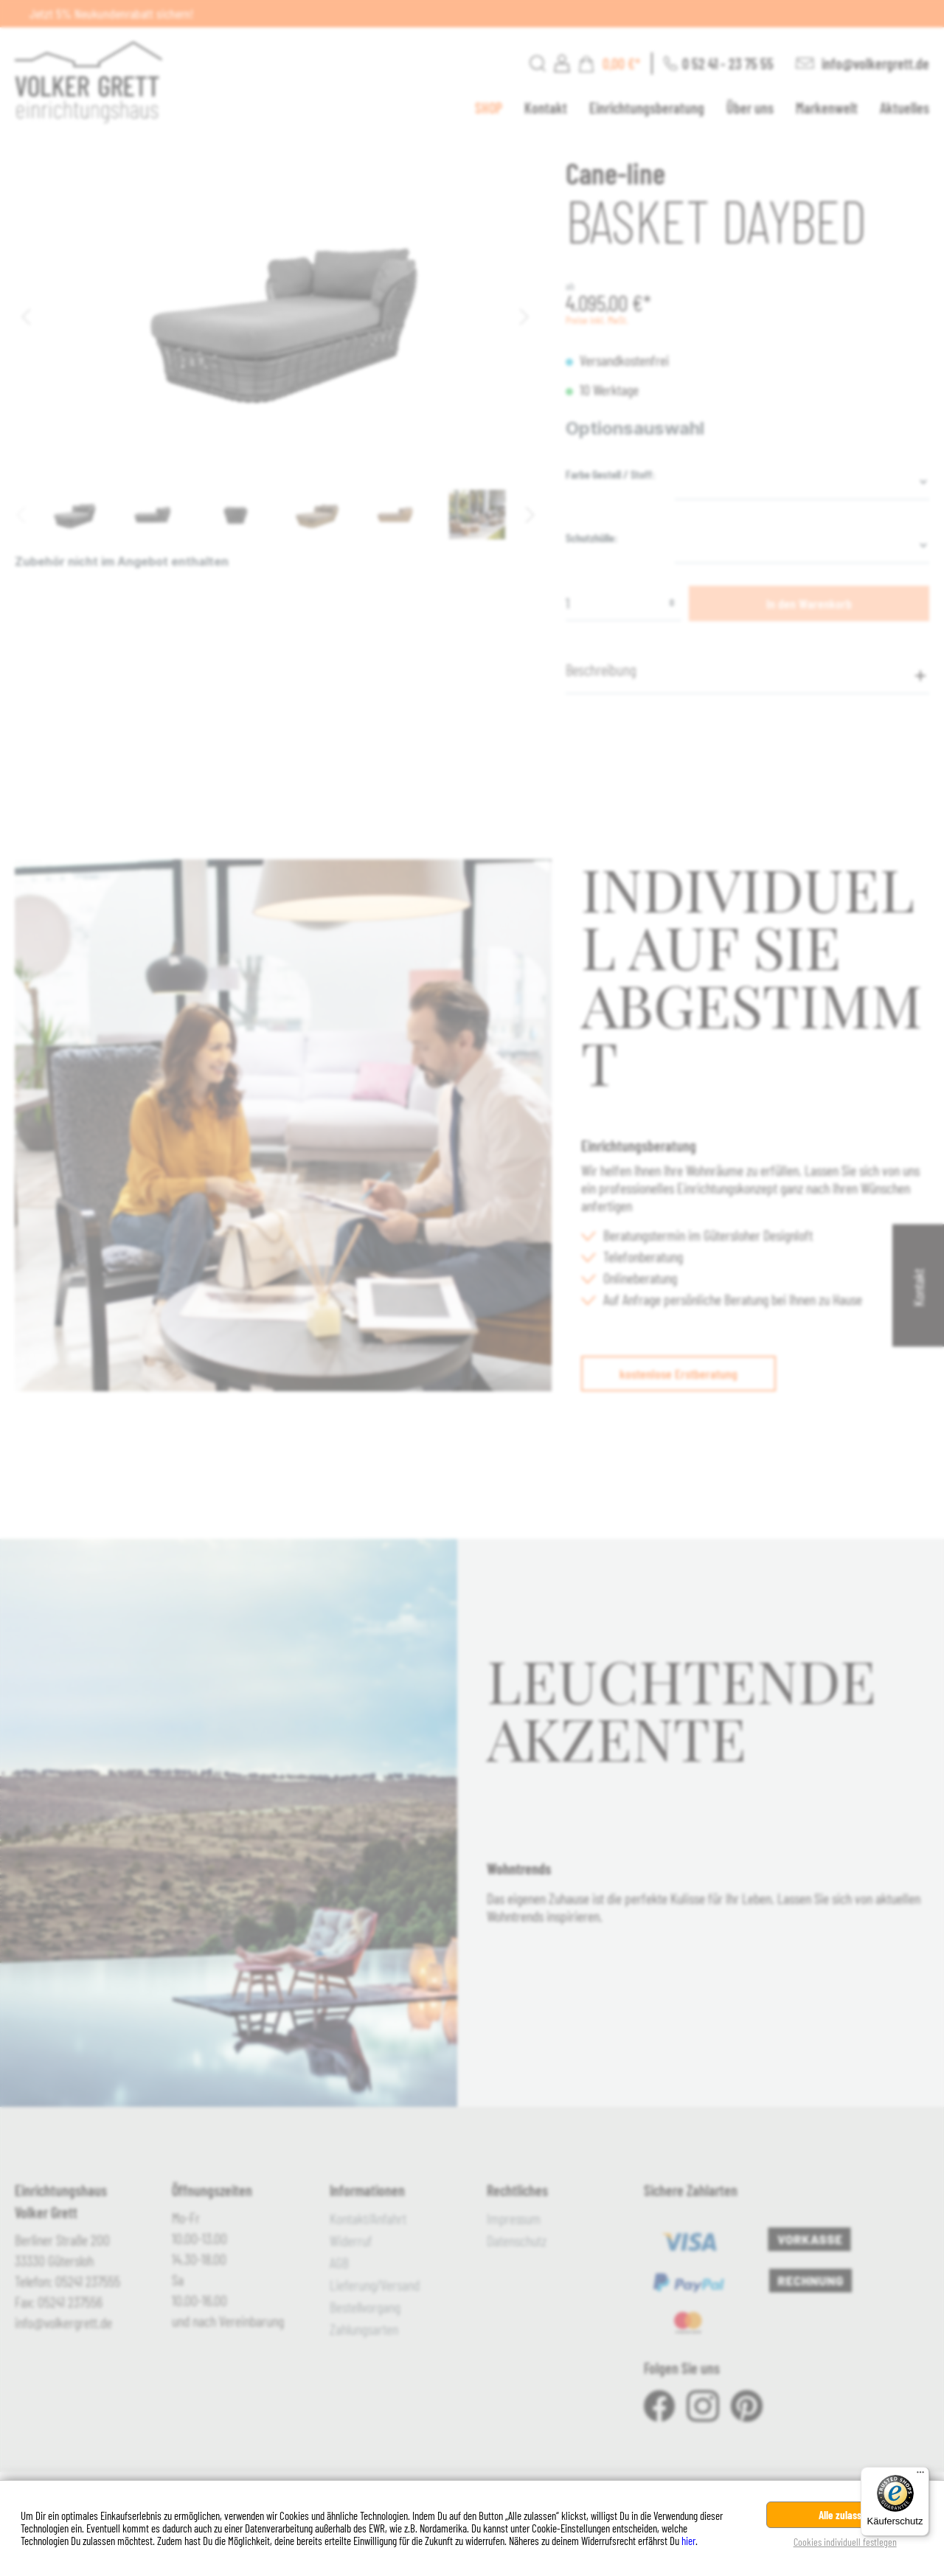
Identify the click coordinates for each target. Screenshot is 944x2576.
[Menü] (920, 2476)
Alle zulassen (845, 2514)
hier (688, 2540)
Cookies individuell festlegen (845, 2541)
